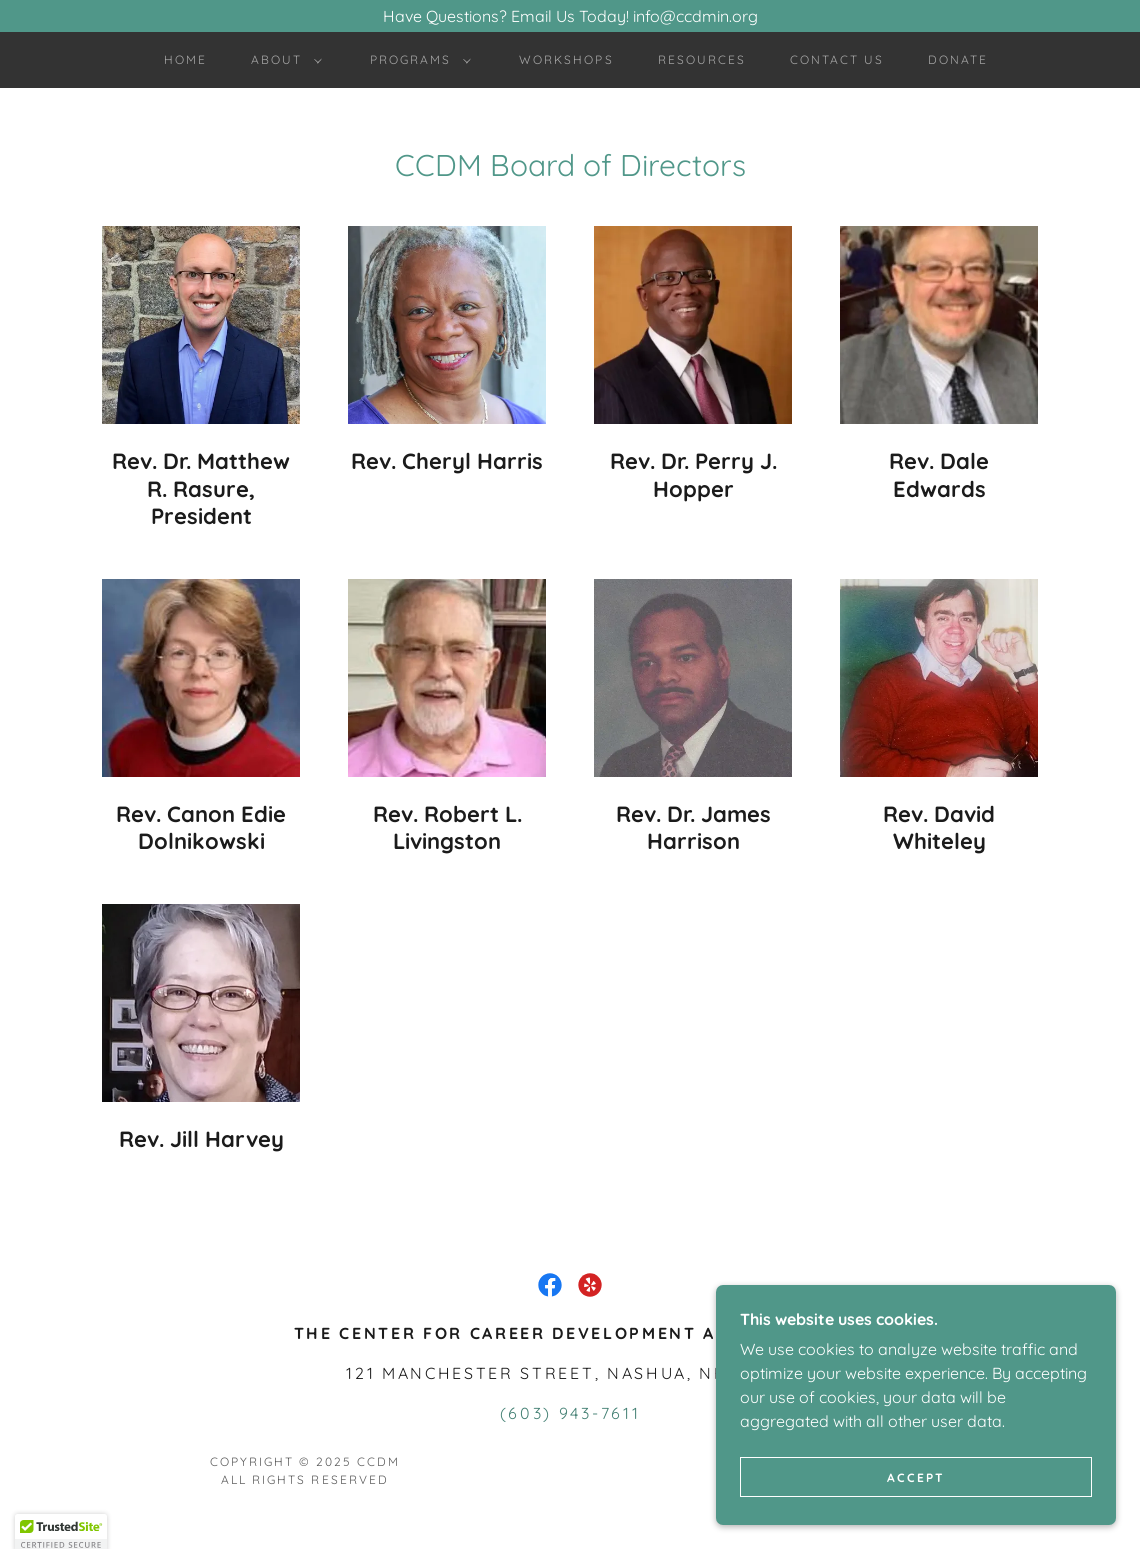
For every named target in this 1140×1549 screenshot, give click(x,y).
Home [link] (185, 59)
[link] (550, 1285)
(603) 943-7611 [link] (570, 1413)
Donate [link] (958, 59)
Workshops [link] (566, 59)
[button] (282, 60)
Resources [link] (702, 59)
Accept (916, 1518)
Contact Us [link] (837, 59)
